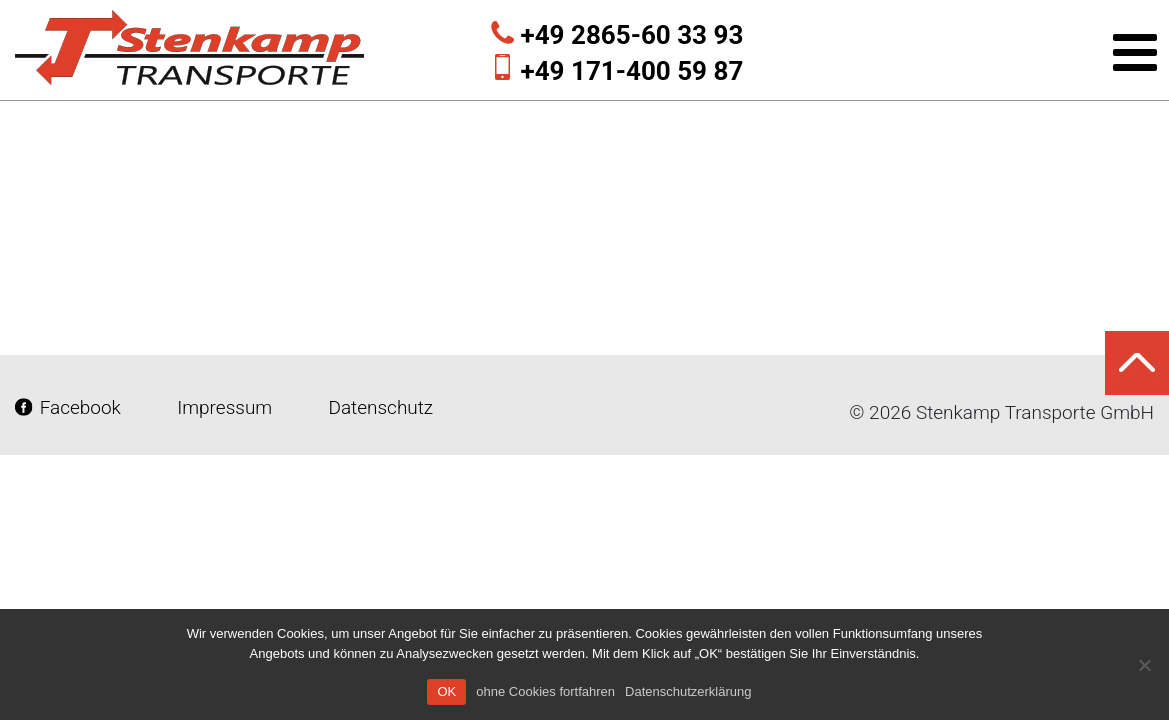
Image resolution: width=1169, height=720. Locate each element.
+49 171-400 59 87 (632, 71)
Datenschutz (378, 407)
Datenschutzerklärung (688, 691)
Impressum (225, 407)
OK (446, 691)
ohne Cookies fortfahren (545, 691)
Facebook (70, 407)
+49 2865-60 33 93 (632, 35)
